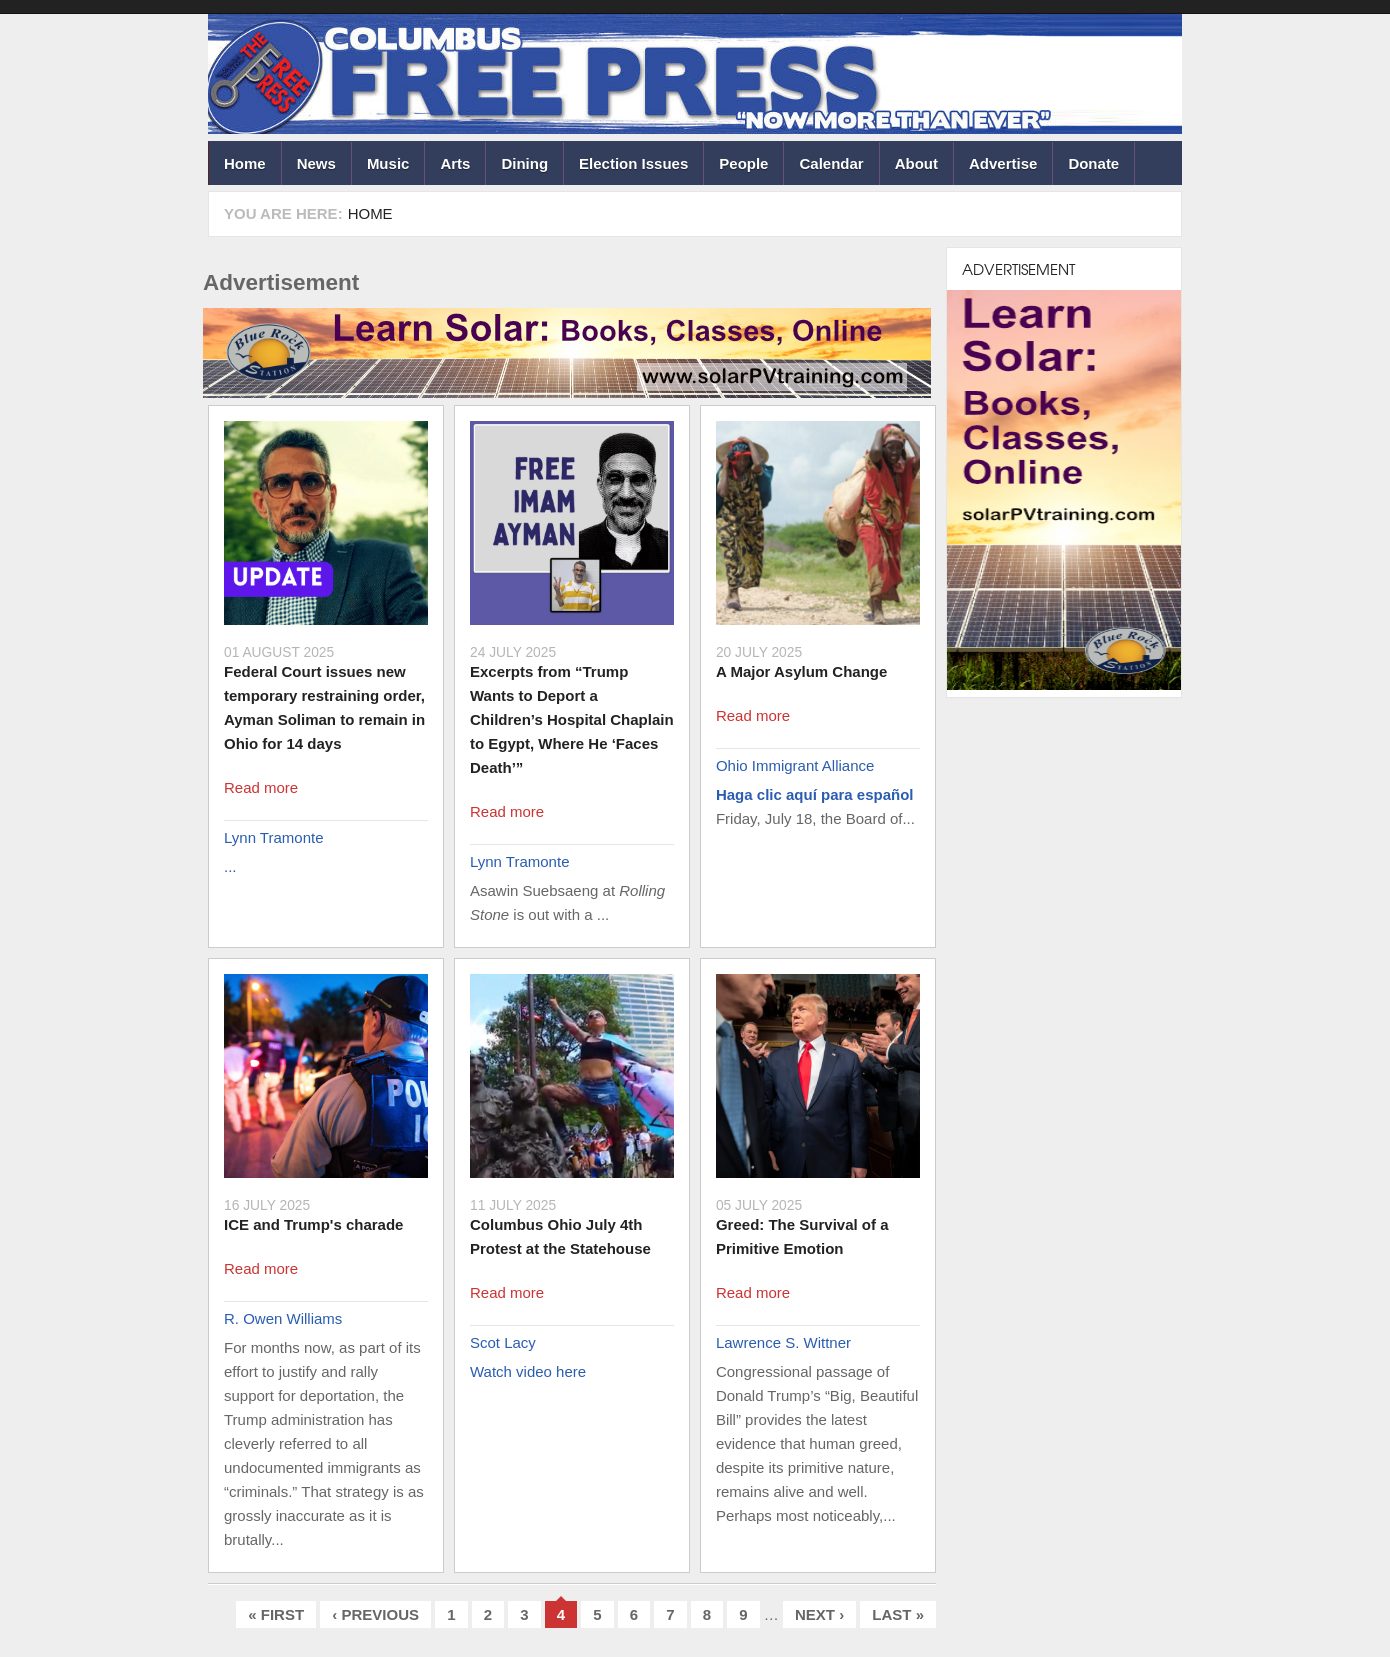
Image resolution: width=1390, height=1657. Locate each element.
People (743, 163)
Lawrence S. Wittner (783, 1342)
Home (245, 163)
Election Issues (633, 163)
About (916, 163)
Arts (455, 163)
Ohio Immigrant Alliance (795, 765)
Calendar (831, 163)
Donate (1093, 163)
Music (388, 163)
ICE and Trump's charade (313, 1224)
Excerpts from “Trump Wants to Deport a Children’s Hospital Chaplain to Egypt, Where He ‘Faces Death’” (572, 719)
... (230, 866)
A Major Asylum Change (801, 671)
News (316, 163)
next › (819, 1614)
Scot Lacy (503, 1342)
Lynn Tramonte (274, 837)
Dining (524, 163)
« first (276, 1614)
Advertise (1003, 163)
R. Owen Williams (283, 1318)
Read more (261, 787)
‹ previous (375, 1614)
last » (898, 1614)
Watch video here (528, 1371)
